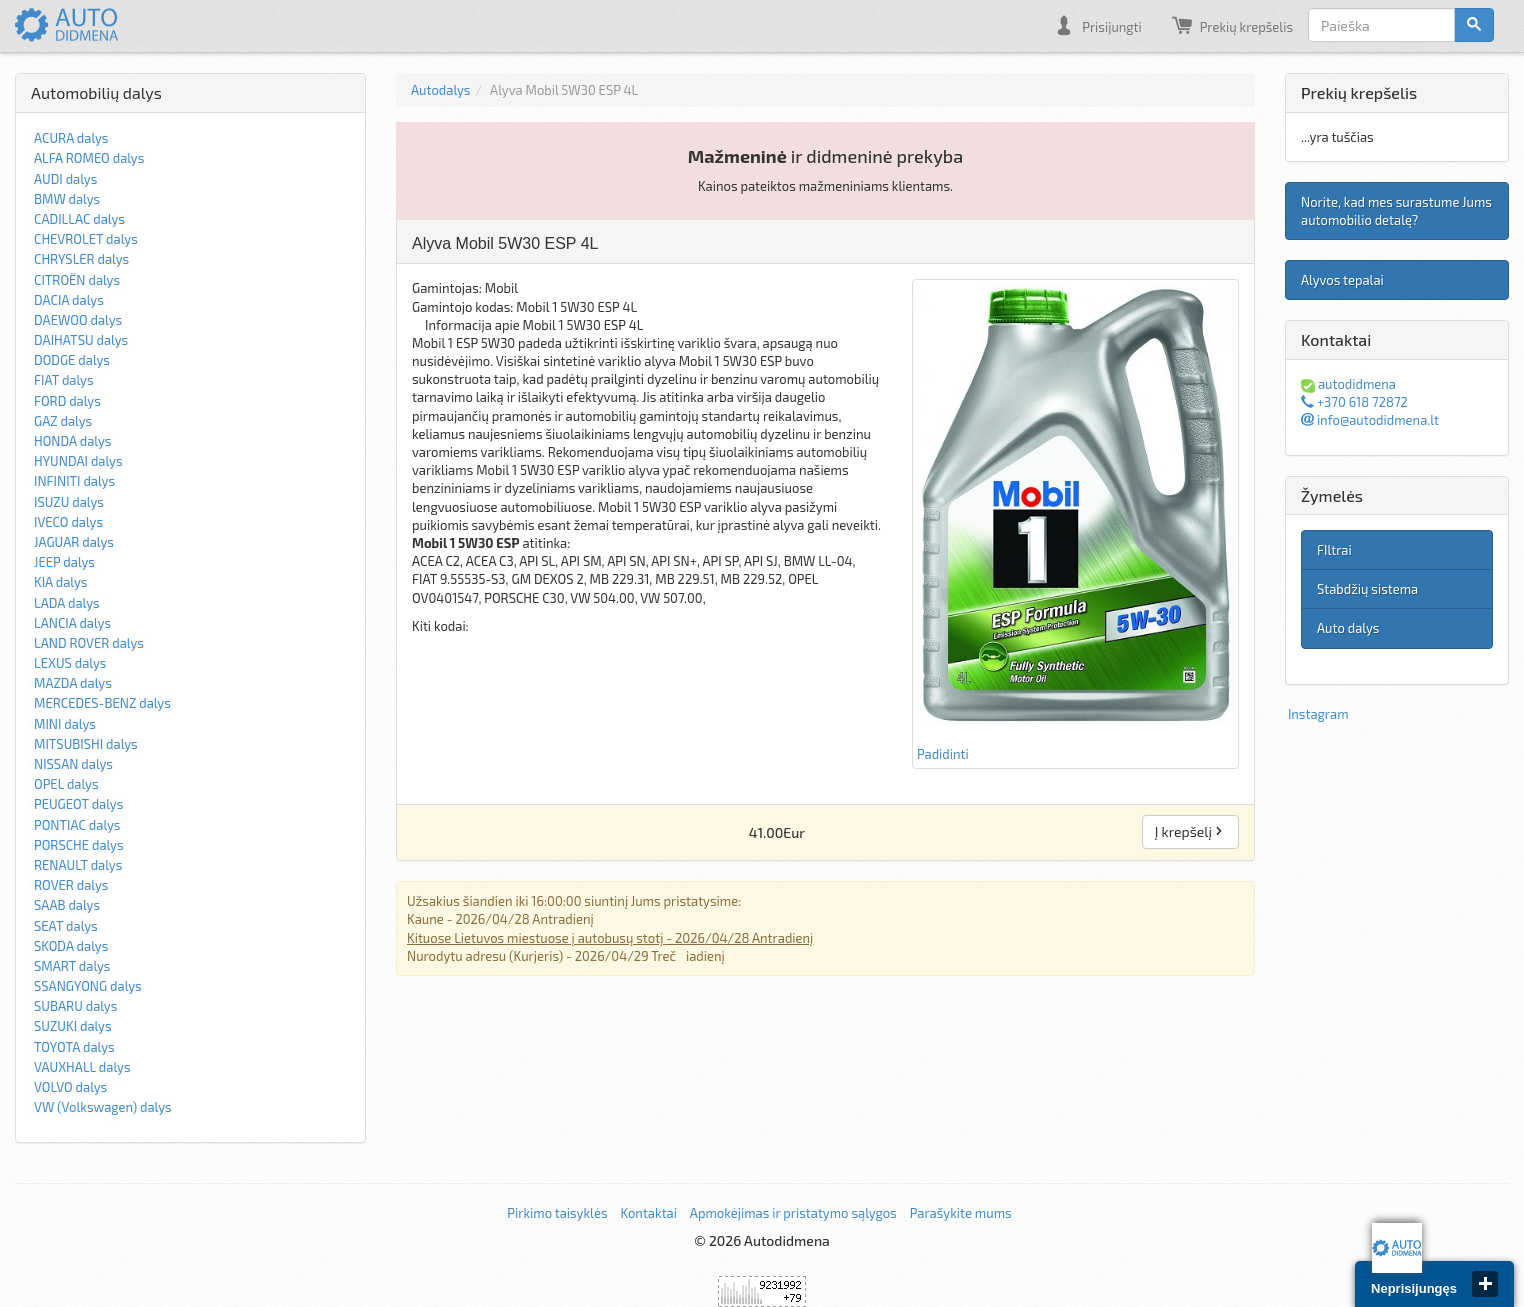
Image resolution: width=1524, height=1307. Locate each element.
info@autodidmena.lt (1370, 420)
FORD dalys (67, 401)
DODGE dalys (72, 360)
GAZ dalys (63, 421)
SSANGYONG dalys (88, 986)
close (1485, 1284)
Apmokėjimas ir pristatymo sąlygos (793, 1213)
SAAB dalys (67, 905)
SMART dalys (72, 966)
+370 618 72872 (1354, 402)
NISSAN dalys (73, 764)
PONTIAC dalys (77, 825)
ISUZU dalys (69, 502)
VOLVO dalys (70, 1087)
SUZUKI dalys (73, 1026)
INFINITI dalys (74, 481)
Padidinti (1075, 523)
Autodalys (440, 90)
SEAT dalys (66, 926)
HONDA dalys (72, 441)
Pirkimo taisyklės (557, 1213)
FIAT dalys (64, 380)
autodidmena (1348, 384)
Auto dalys (1348, 628)
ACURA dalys (71, 138)
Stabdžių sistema (1367, 589)
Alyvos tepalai (1342, 280)
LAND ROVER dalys (89, 643)
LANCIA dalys (72, 623)
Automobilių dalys (96, 92)
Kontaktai (648, 1213)
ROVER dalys (71, 885)
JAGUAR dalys (74, 542)
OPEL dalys (66, 784)
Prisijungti (1097, 25)
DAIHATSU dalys (81, 340)
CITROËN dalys (77, 280)
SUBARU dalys (75, 1006)
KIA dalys (60, 582)
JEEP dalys (64, 562)
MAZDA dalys (73, 683)
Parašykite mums (961, 1213)
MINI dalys (65, 724)
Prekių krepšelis (1232, 25)
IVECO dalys (68, 522)
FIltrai (1334, 550)
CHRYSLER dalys (81, 259)
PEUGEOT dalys (78, 804)
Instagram (1318, 714)
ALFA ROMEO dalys (89, 158)
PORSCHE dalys (79, 845)
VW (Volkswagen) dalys (103, 1107)
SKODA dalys (71, 946)
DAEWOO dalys (78, 320)
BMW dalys (67, 199)
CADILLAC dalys (79, 219)
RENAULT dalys (78, 865)
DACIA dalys (69, 300)
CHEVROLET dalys (86, 239)
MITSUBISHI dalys (86, 744)
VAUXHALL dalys (82, 1067)
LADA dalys (67, 603)
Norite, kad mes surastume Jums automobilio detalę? (1396, 211)
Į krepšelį (1190, 831)
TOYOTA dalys (74, 1047)
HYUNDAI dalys (78, 461)
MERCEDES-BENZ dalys (102, 703)
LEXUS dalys (70, 663)
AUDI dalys (65, 179)
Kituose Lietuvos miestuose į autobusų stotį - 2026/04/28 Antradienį (610, 938)
